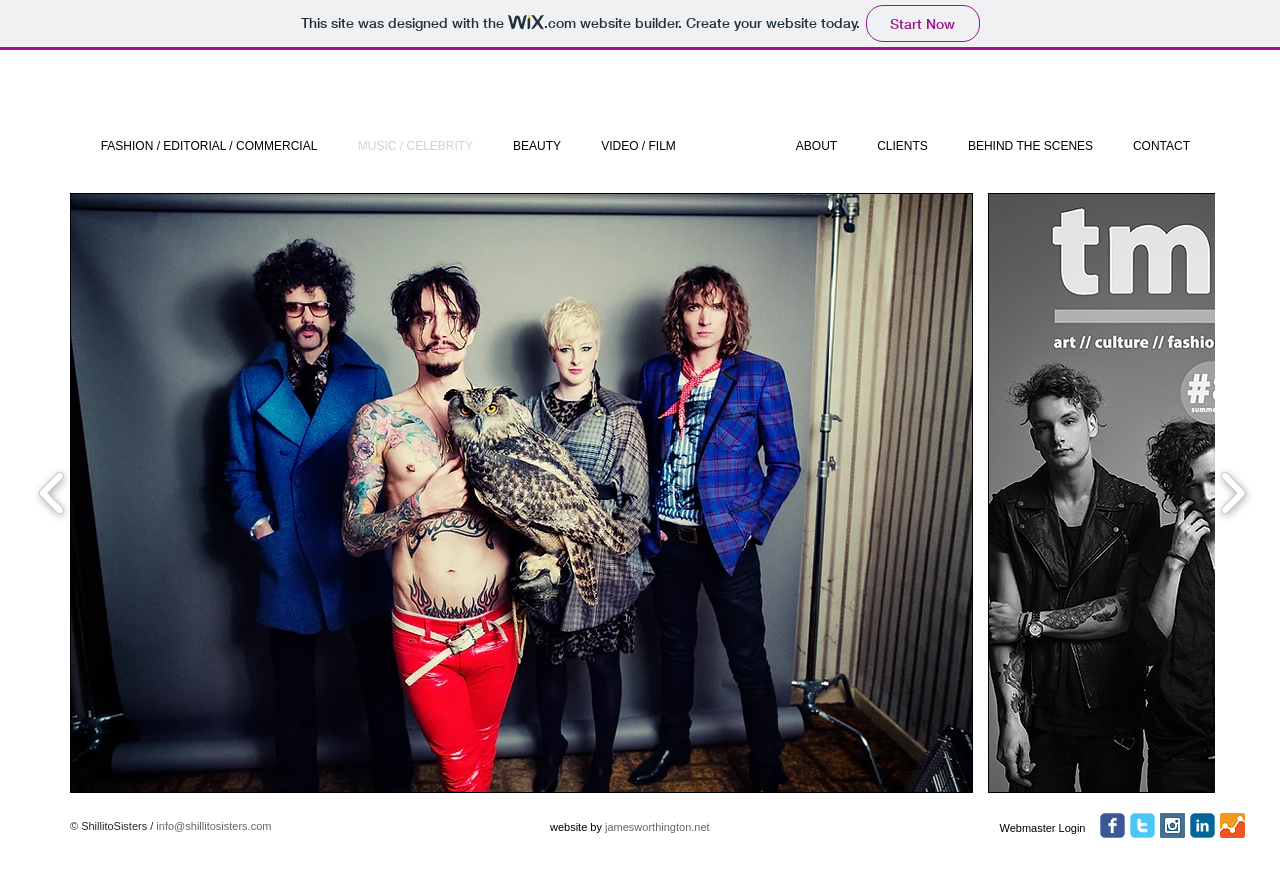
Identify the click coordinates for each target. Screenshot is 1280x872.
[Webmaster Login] (1042, 828)
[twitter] (1142, 825)
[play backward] (52, 493)
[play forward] (1232, 493)
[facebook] (1112, 825)
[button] (521, 493)
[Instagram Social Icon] (1172, 825)
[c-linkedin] (1202, 825)
